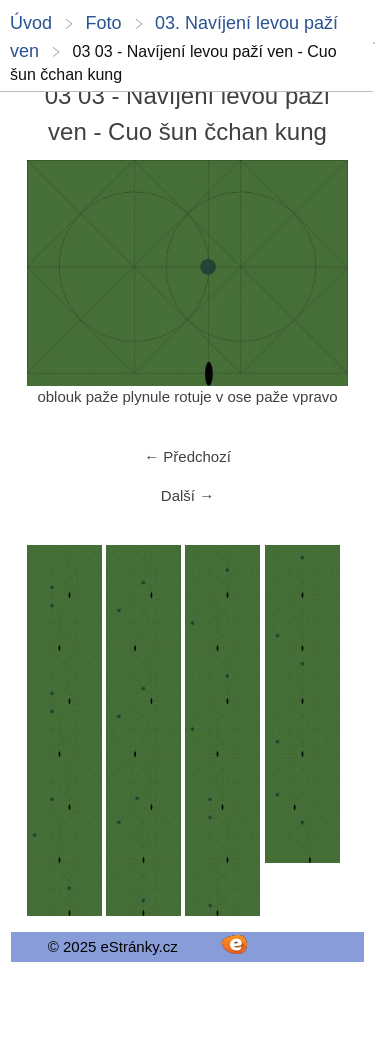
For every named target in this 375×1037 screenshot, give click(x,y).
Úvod (31, 23)
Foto (103, 23)
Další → (187, 495)
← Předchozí (187, 456)
